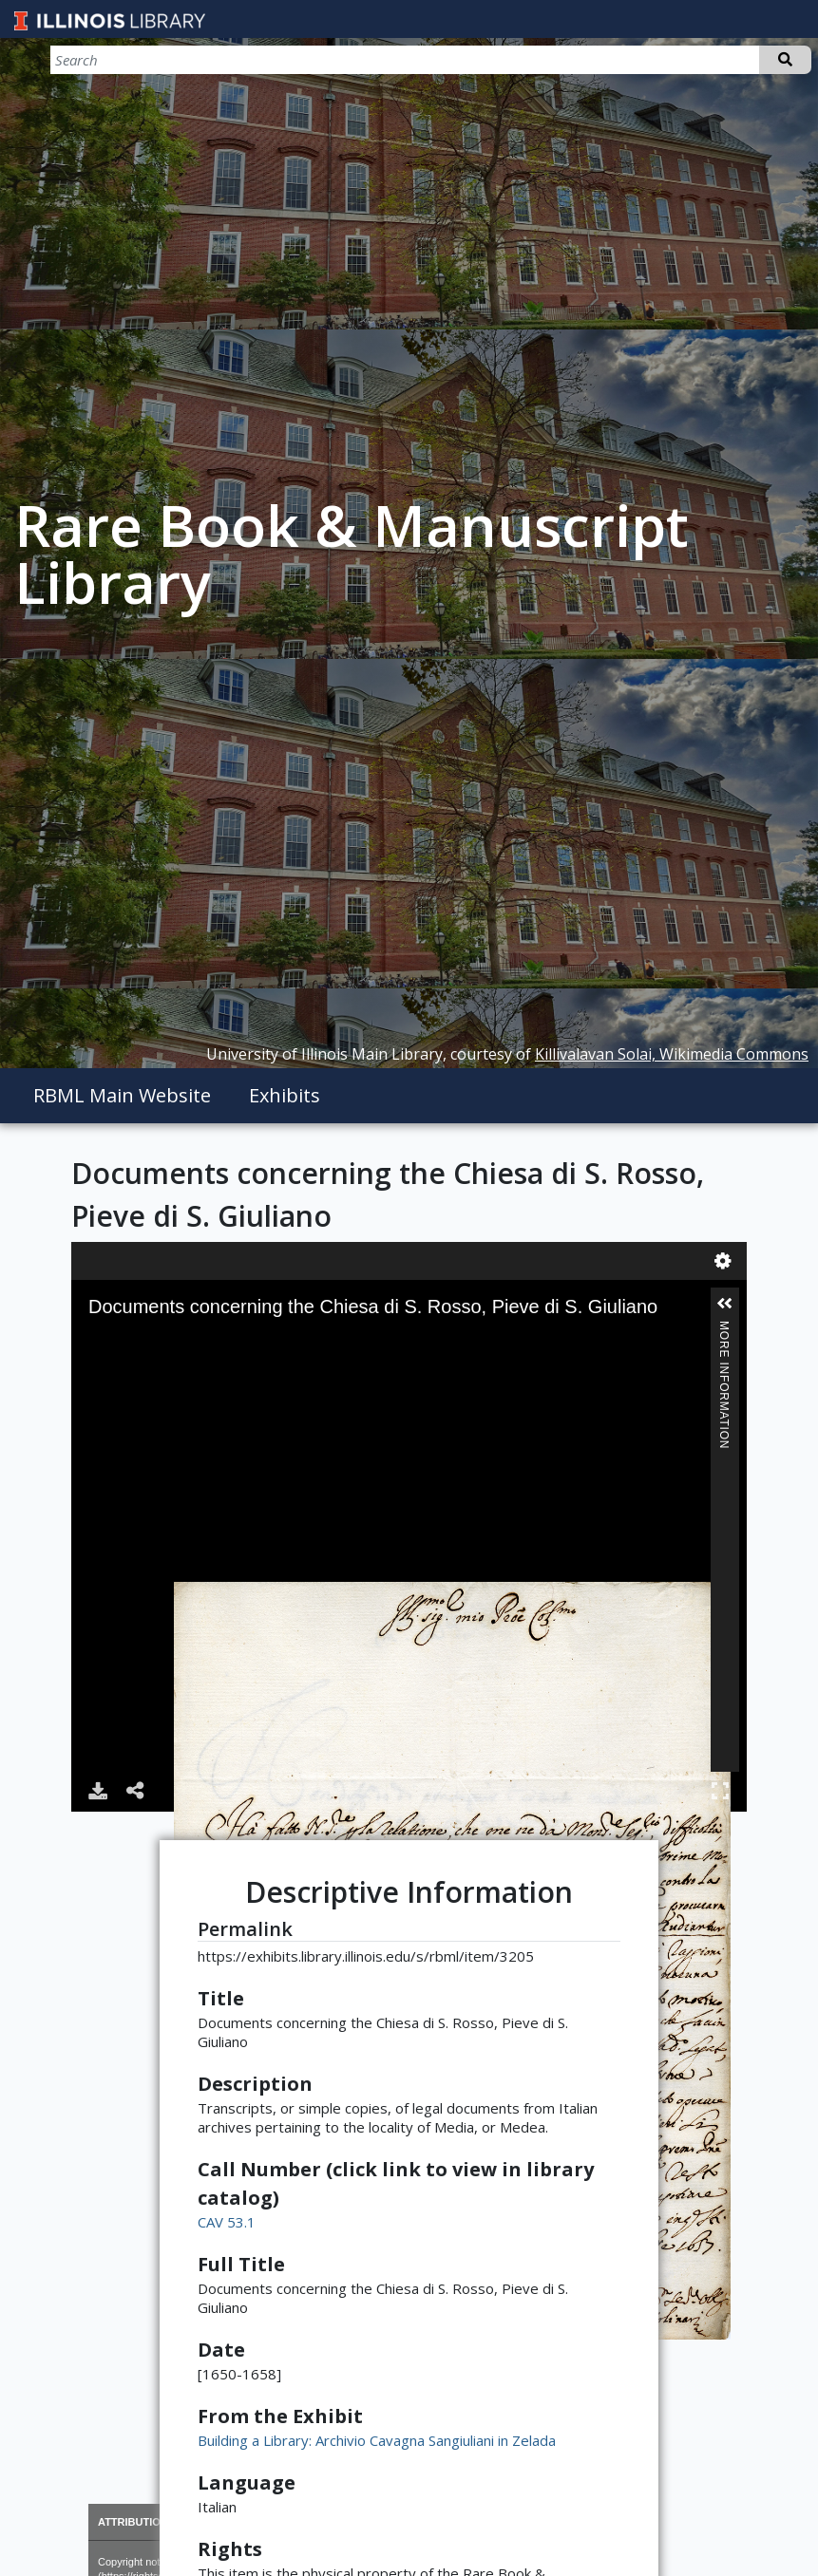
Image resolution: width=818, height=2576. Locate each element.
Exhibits (284, 1095)
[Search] (711, 60)
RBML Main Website (122, 1095)
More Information (724, 1329)
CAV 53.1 (227, 2221)
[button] (724, 1303)
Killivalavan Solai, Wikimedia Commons (671, 1054)
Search (785, 60)
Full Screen (720, 1790)
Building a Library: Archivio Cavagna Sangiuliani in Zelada (377, 2440)
